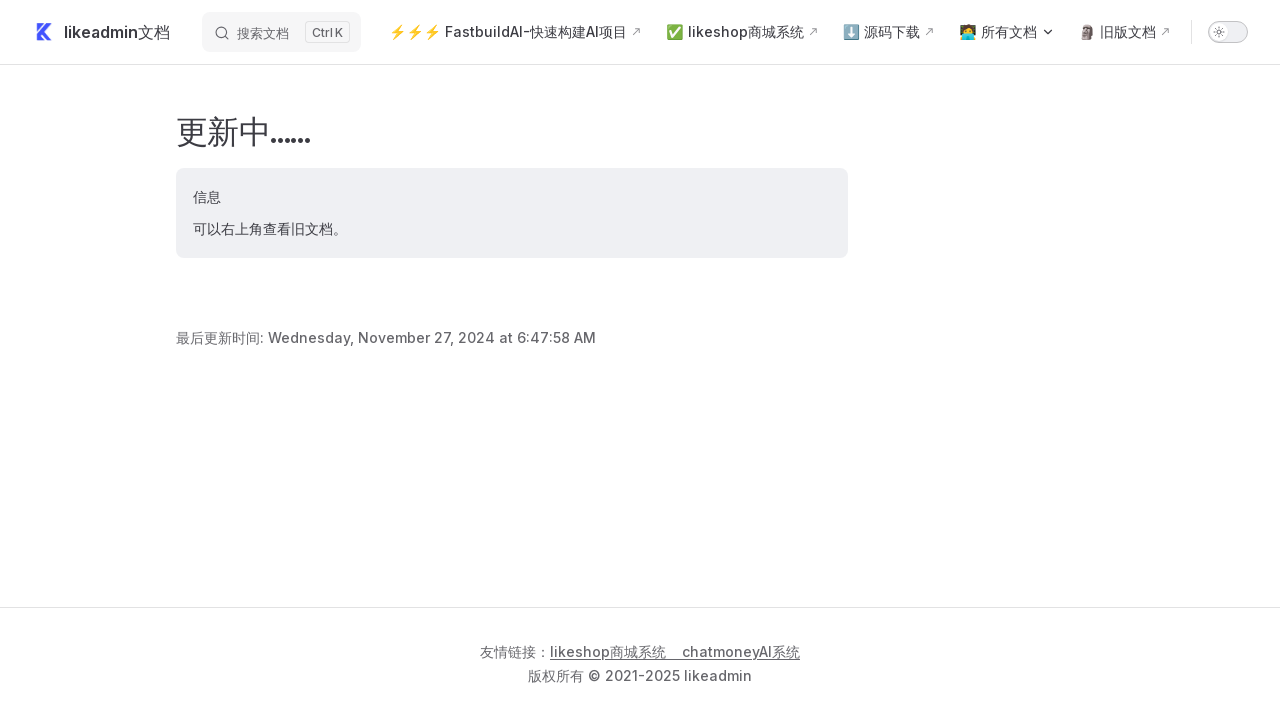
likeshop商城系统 (608, 651)
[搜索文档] (281, 32)
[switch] (1228, 32)
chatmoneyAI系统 (741, 651)
